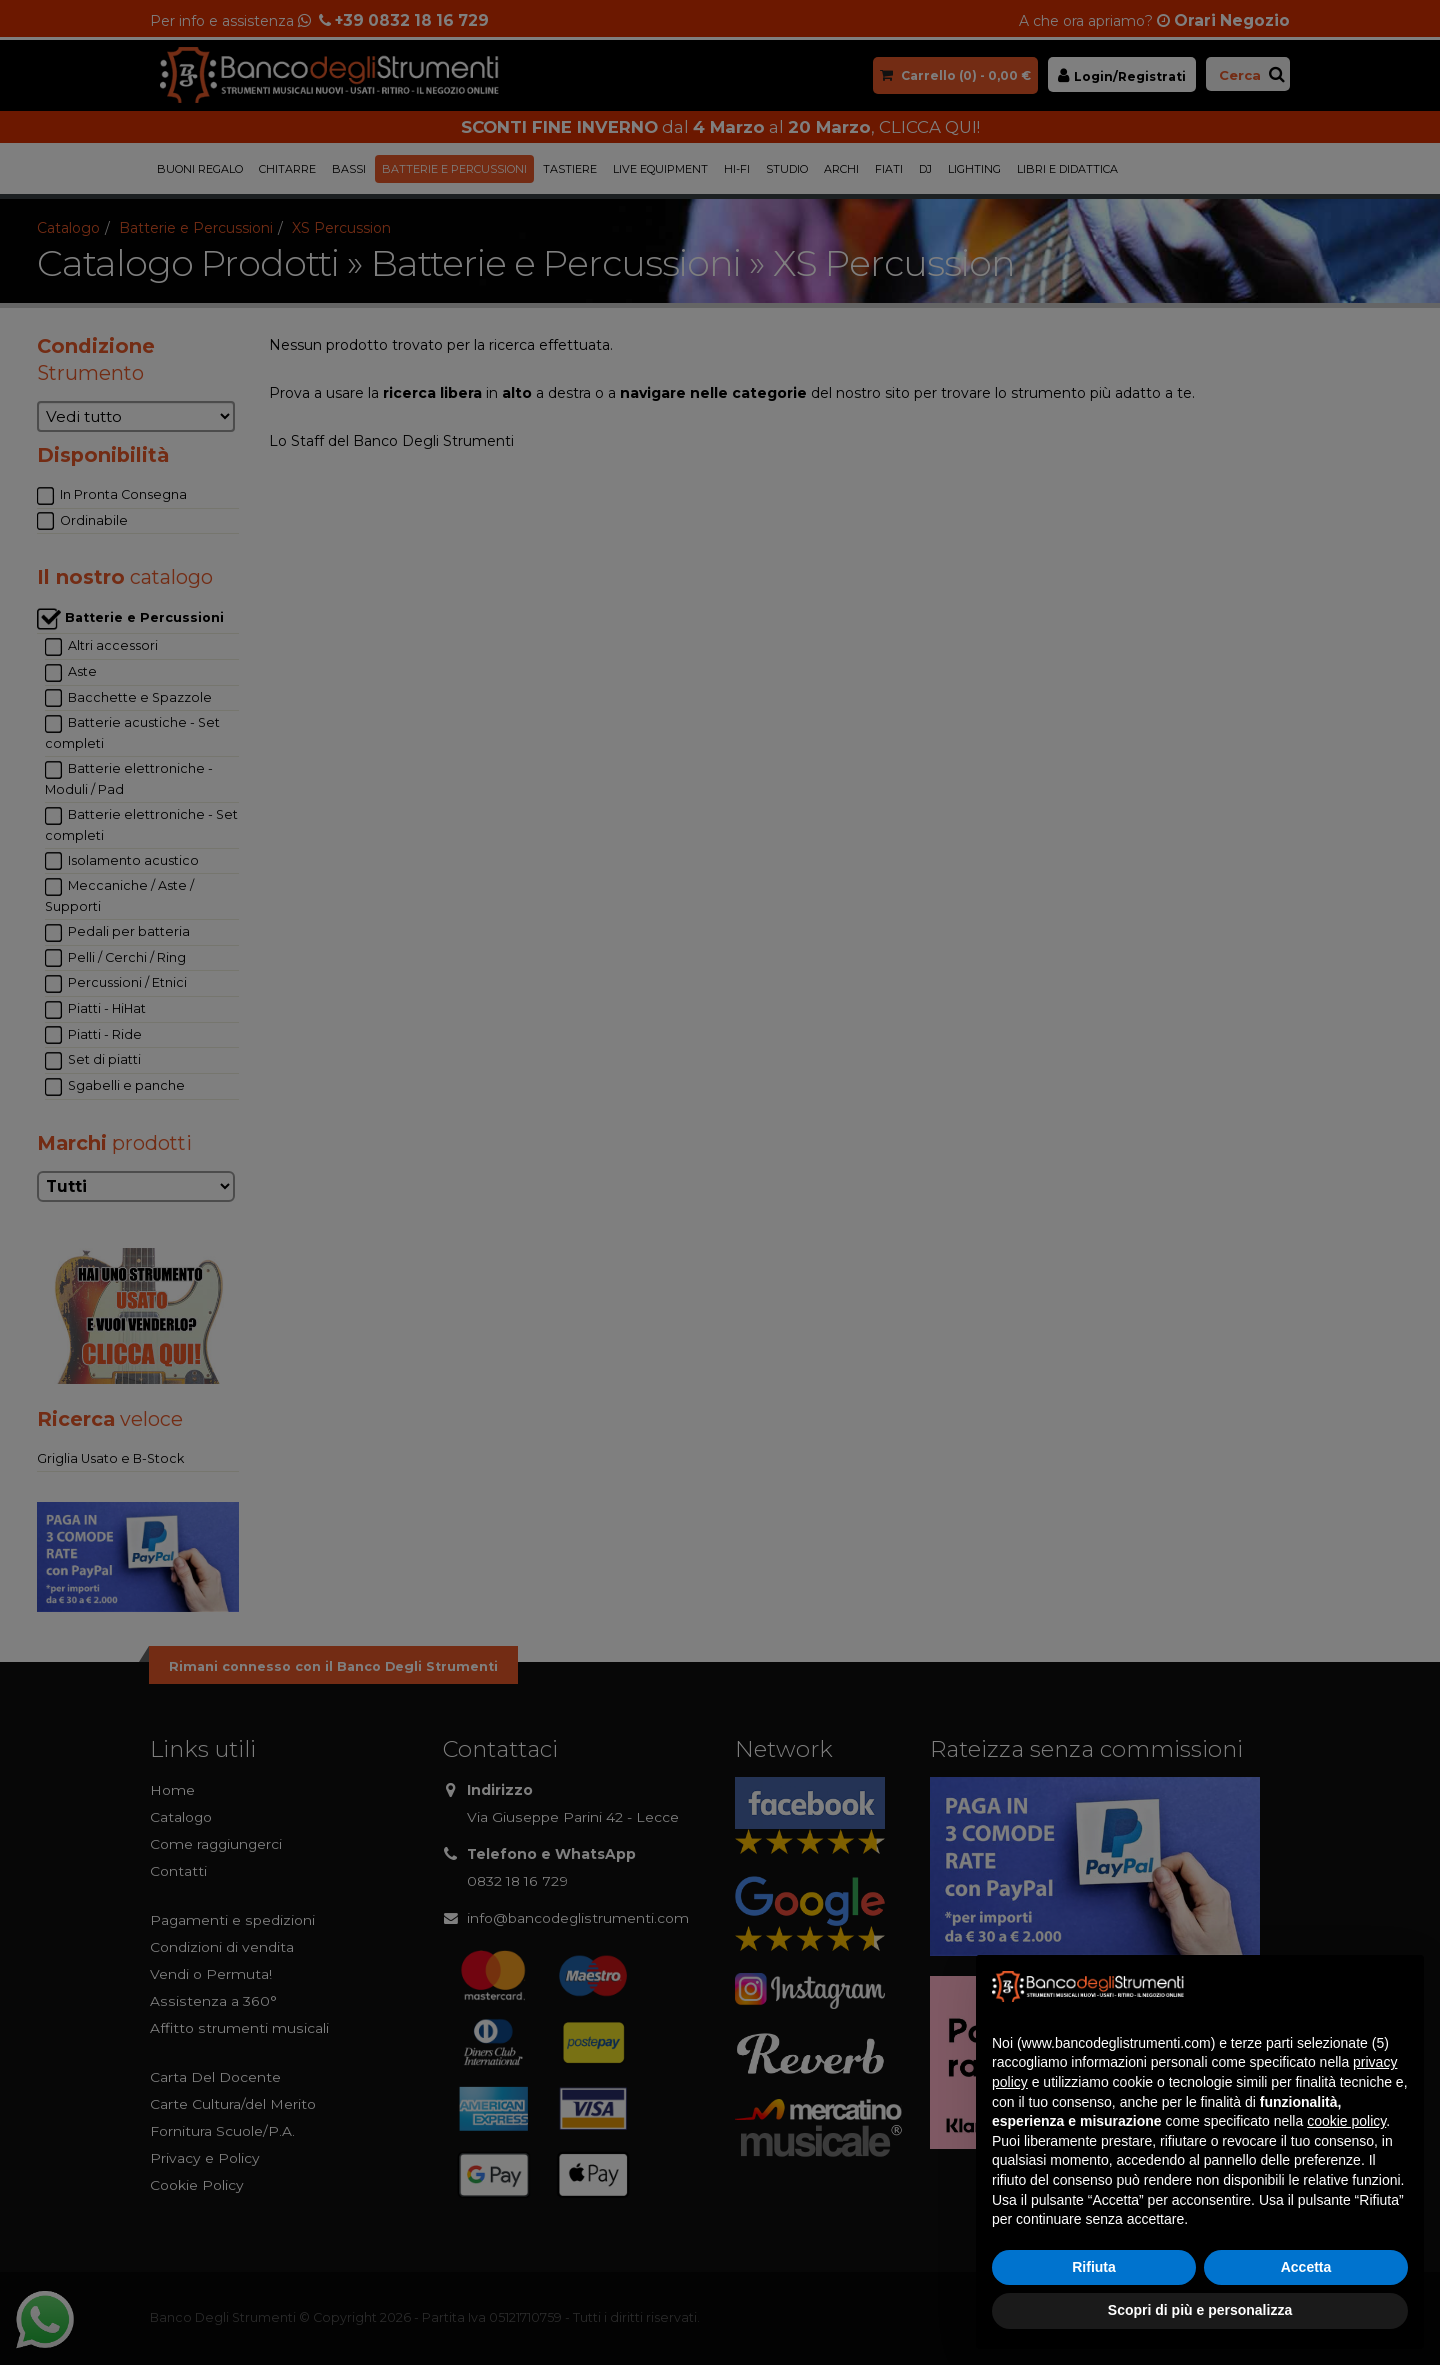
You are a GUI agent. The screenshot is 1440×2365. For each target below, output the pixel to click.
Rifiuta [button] (1094, 2267)
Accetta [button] (1306, 2267)
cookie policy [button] (1346, 2121)
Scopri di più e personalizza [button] (1200, 2310)
